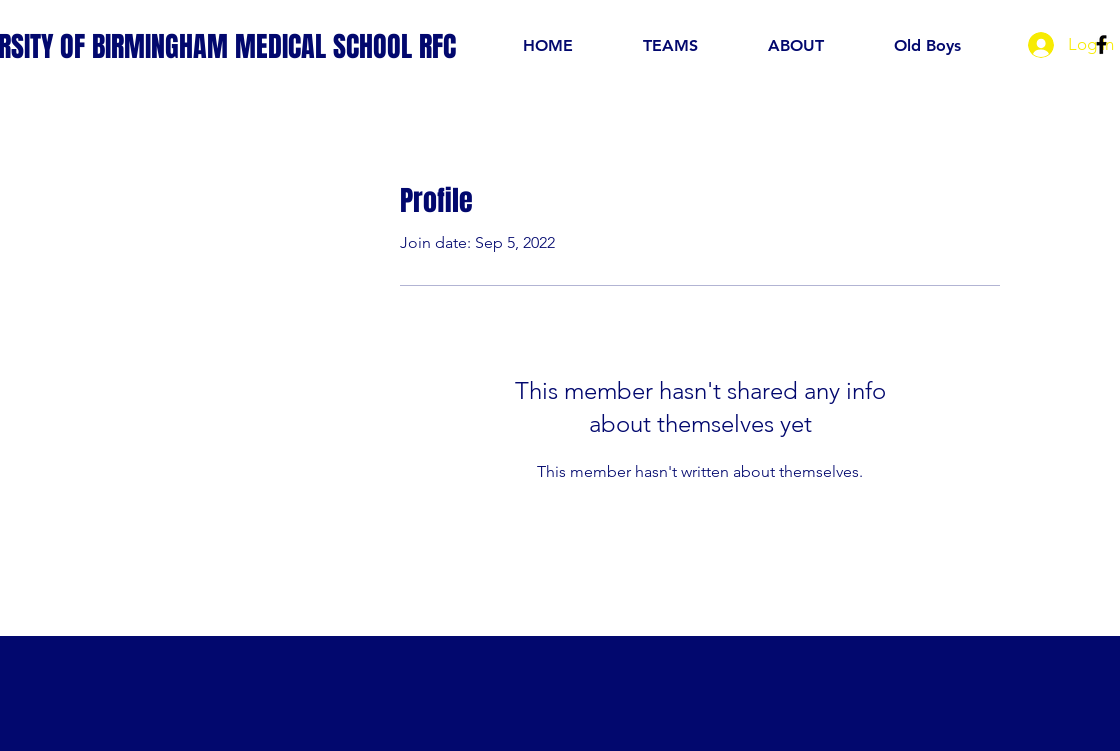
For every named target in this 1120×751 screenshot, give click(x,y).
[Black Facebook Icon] (1101, 44)
